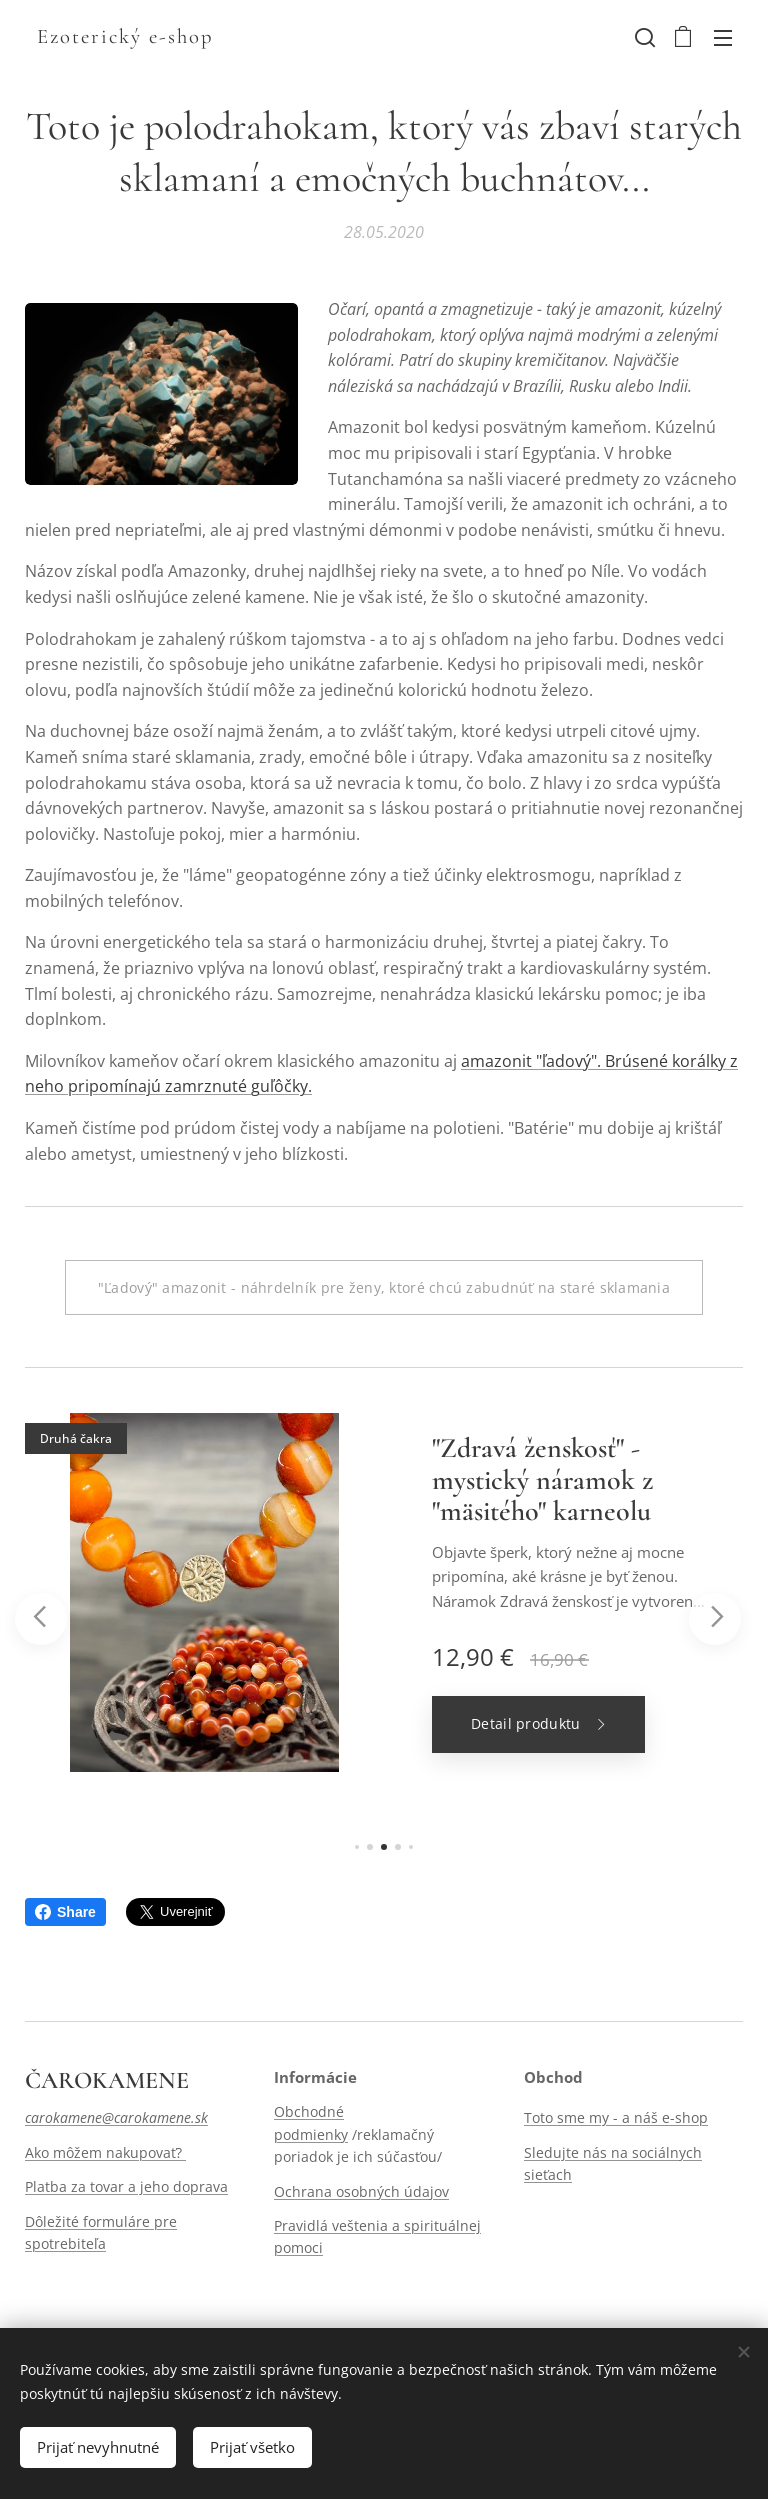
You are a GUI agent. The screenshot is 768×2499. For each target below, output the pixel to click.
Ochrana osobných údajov (361, 2191)
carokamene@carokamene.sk (116, 2118)
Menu (723, 38)
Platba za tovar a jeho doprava (126, 2186)
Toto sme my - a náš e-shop (616, 2118)
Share (65, 1912)
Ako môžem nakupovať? (105, 2152)
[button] (643, 37)
